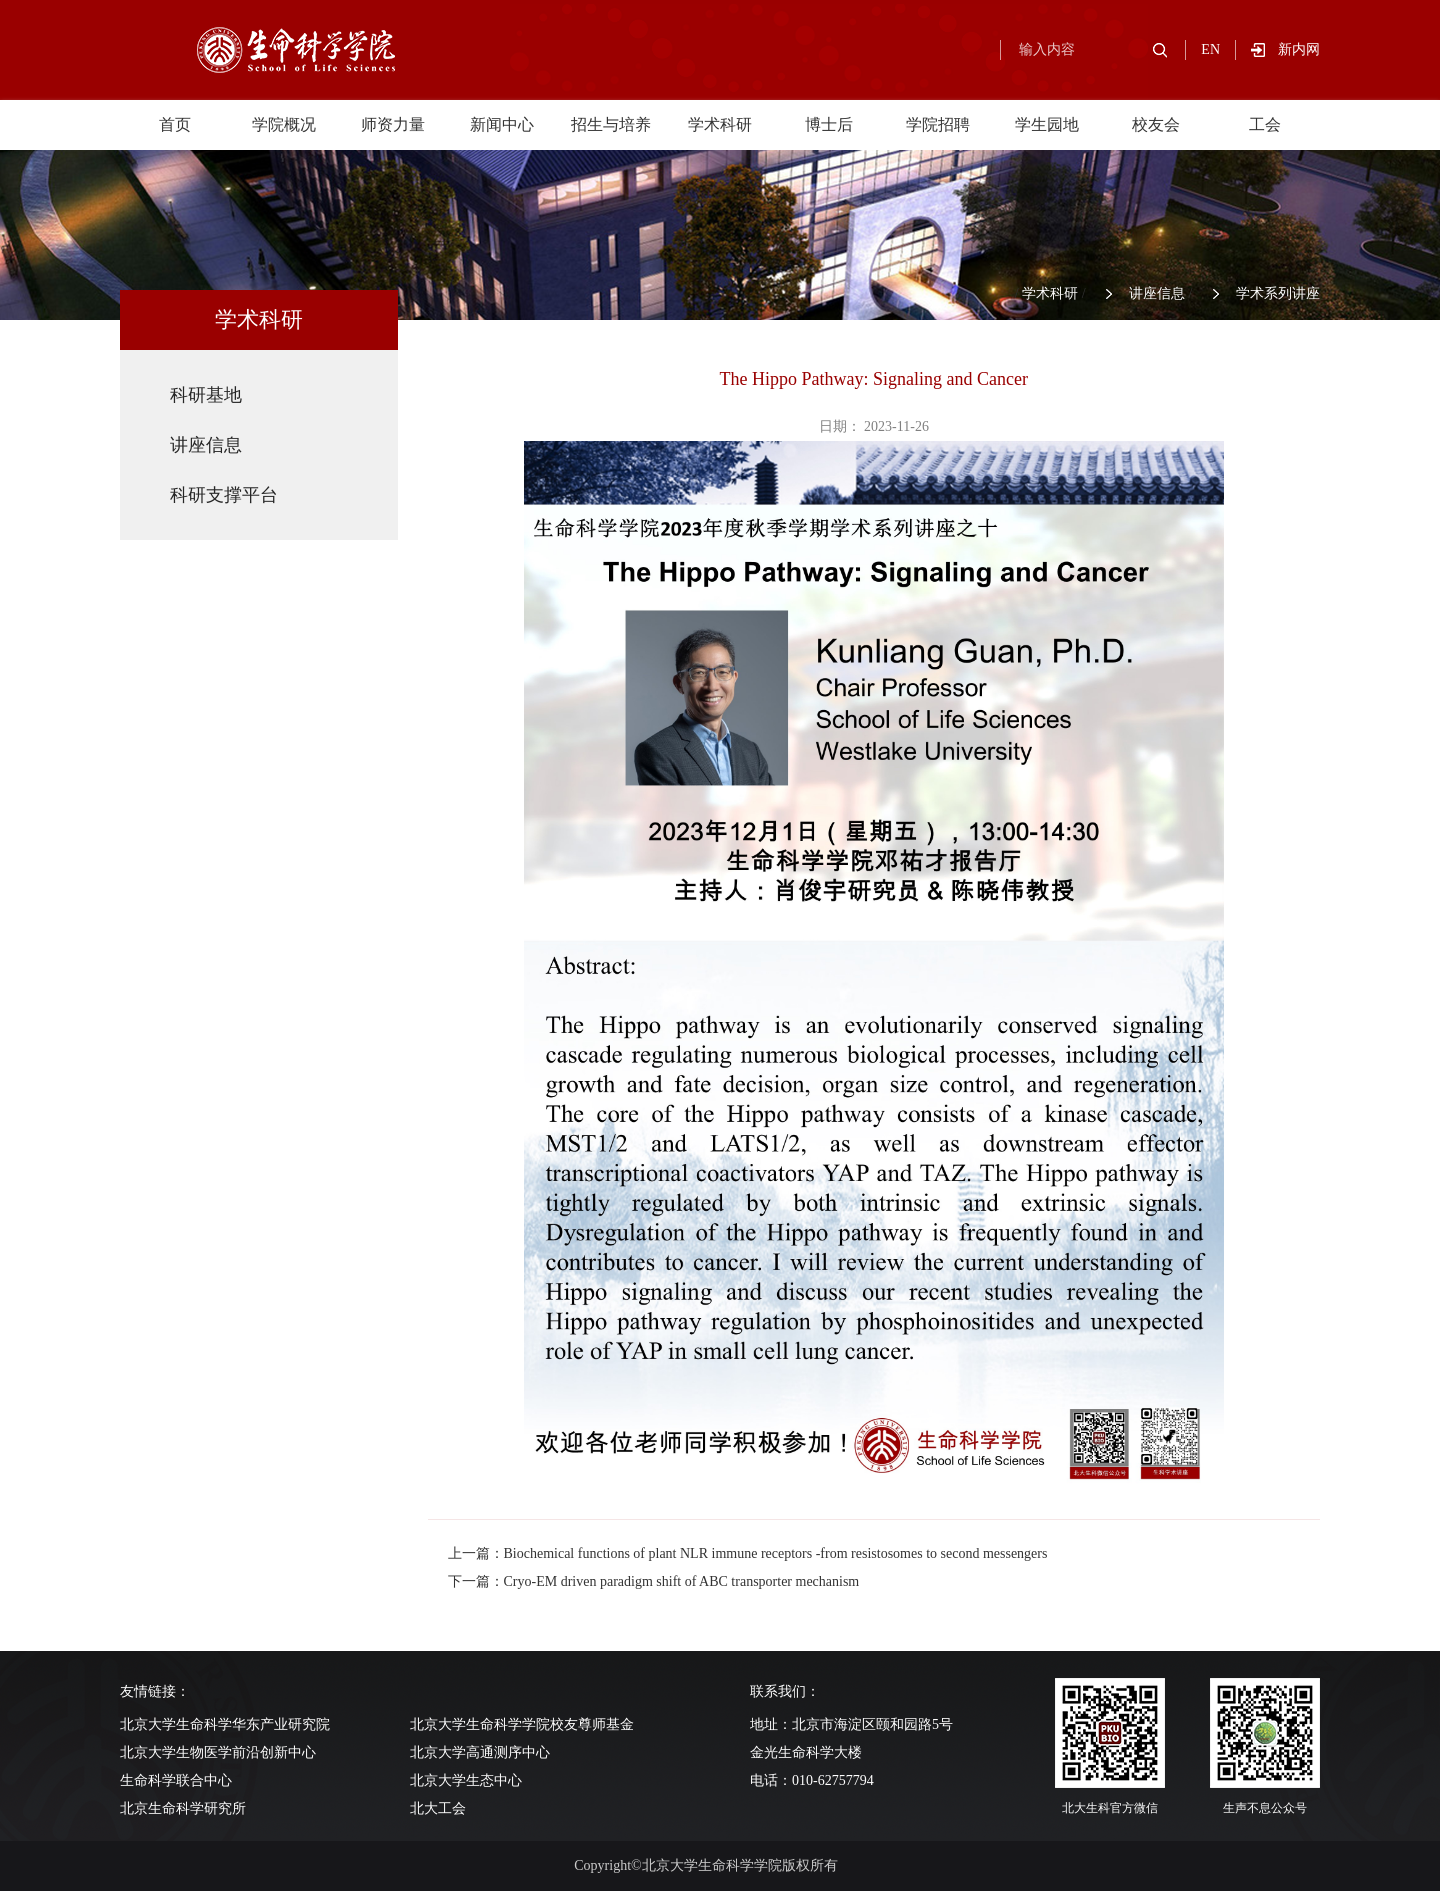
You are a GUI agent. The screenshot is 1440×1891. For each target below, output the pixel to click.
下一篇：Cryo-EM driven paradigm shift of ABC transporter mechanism (654, 1581)
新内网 (1299, 49)
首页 (175, 124)
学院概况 (284, 124)
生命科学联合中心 (176, 1780)
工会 (1265, 124)
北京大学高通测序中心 (480, 1752)
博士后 (829, 124)
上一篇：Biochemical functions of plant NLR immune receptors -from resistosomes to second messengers (748, 1553)
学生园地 (1047, 124)
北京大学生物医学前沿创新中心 (218, 1752)
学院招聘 (938, 124)
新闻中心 (502, 124)
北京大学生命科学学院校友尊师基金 (522, 1724)
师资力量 (393, 124)
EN (1210, 49)
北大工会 (438, 1808)
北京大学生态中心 (466, 1780)
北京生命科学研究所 (183, 1808)
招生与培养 (611, 124)
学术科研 (720, 124)
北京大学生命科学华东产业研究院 (225, 1724)
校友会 (1156, 124)
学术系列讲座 (1278, 293)
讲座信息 (1157, 293)
